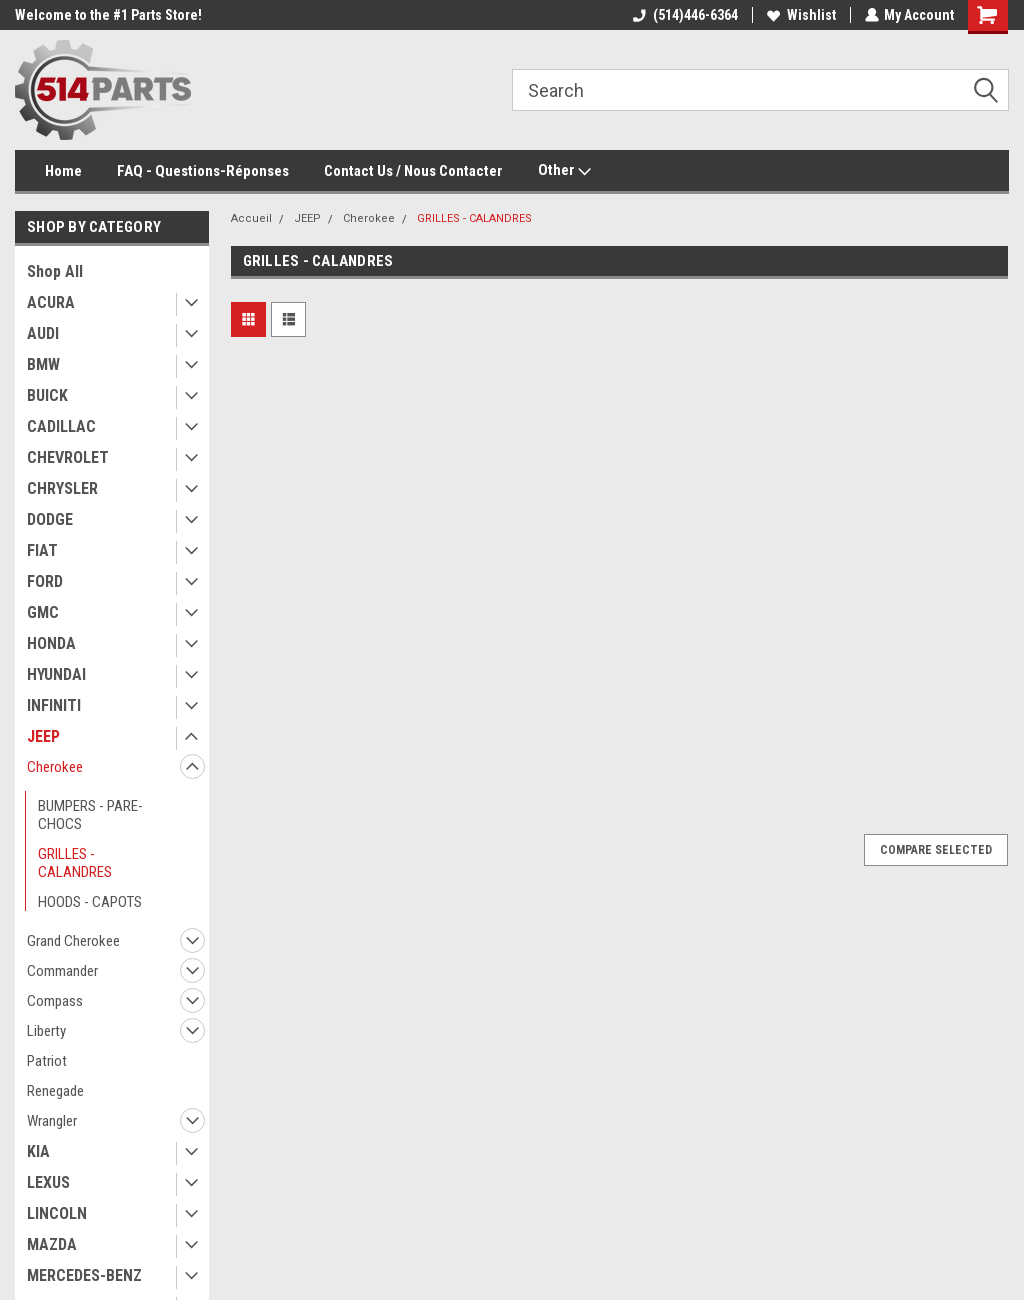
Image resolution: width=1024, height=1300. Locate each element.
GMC (43, 612)
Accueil (251, 218)
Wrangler (52, 1121)
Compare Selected (936, 850)
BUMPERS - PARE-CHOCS (90, 815)
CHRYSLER (62, 488)
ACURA (51, 302)
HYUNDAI (56, 674)
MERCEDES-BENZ (84, 1275)
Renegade (55, 1091)
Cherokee (55, 767)
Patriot (47, 1061)
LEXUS (48, 1182)
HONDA (51, 643)
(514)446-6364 (684, 15)
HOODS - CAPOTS (90, 902)
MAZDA (52, 1244)
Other (564, 171)
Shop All (55, 271)
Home (63, 171)
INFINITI (54, 705)
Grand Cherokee (73, 941)
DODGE (50, 519)
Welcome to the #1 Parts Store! (108, 15)
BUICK (47, 395)
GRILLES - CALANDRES (75, 863)
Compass (55, 1001)
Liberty (46, 1031)
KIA (38, 1151)
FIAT (42, 550)
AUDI (43, 333)
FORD (45, 581)
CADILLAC (61, 426)
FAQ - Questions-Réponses (203, 171)
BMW (43, 364)
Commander (62, 971)
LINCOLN (57, 1213)
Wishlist (800, 15)
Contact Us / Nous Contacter (413, 171)
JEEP (43, 736)
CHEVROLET (68, 457)
